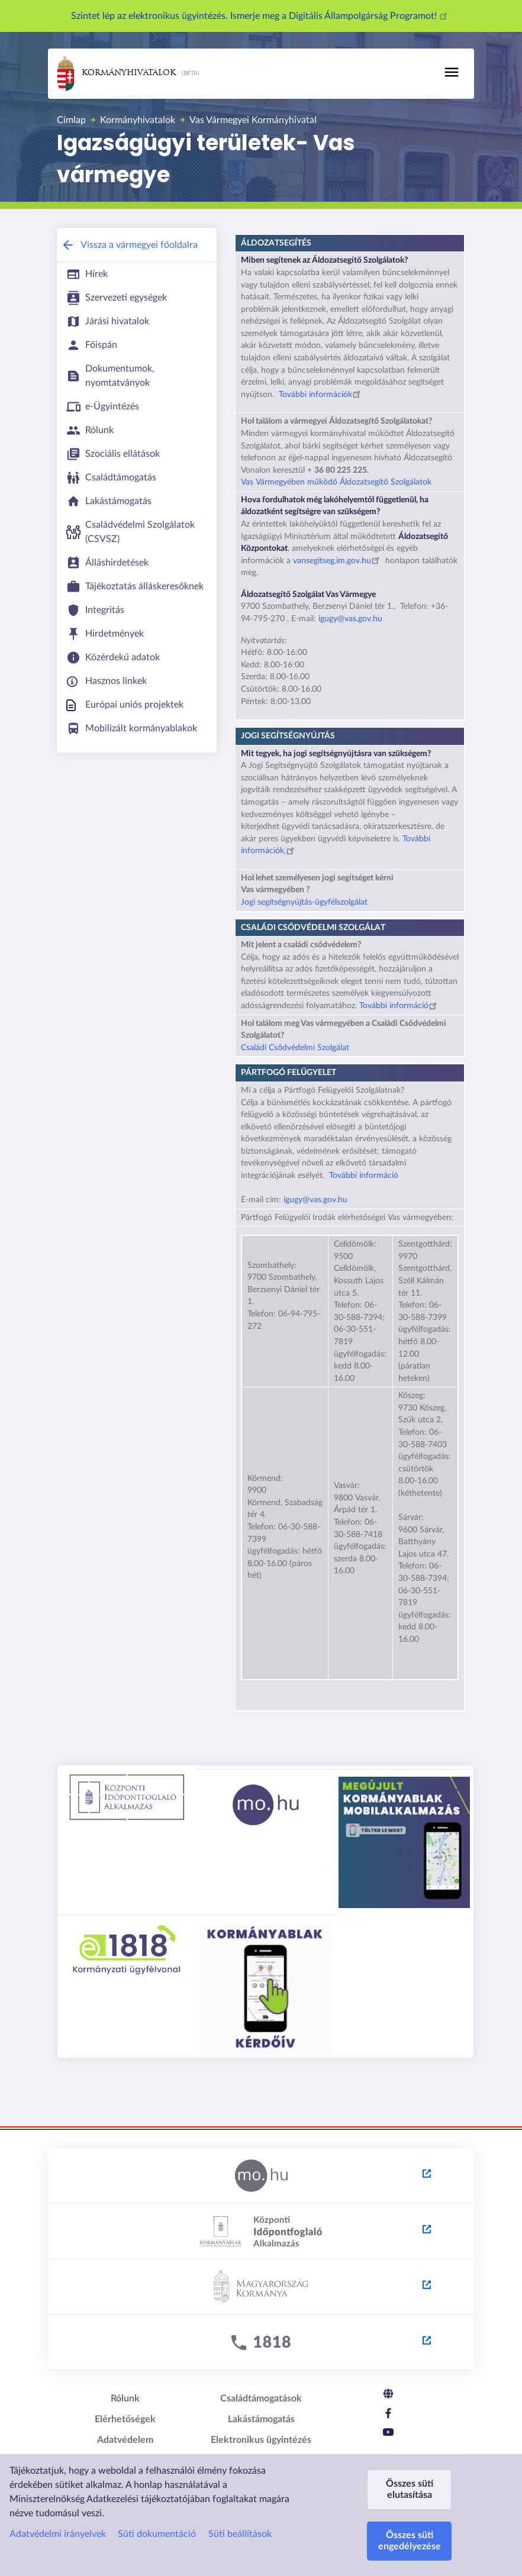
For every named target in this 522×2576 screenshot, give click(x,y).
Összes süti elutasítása (409, 2489)
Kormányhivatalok (116, 73)
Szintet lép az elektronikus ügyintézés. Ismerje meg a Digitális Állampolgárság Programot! (261, 16)
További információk (321, 394)
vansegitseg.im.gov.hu (338, 561)
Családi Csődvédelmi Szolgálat (295, 1048)
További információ (399, 1006)
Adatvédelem (125, 2440)
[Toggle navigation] (451, 72)
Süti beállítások (240, 2534)
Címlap (71, 120)
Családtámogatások (261, 2398)
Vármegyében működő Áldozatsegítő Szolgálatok (345, 482)
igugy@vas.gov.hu (349, 619)
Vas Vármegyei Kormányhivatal (253, 120)
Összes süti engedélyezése (409, 2540)
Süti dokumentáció (157, 2534)
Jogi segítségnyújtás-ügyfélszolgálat (304, 902)
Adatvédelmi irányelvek (57, 2534)
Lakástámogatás (261, 2419)
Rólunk (125, 2398)
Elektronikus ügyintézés (261, 2440)
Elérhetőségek (125, 2419)
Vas (248, 482)
